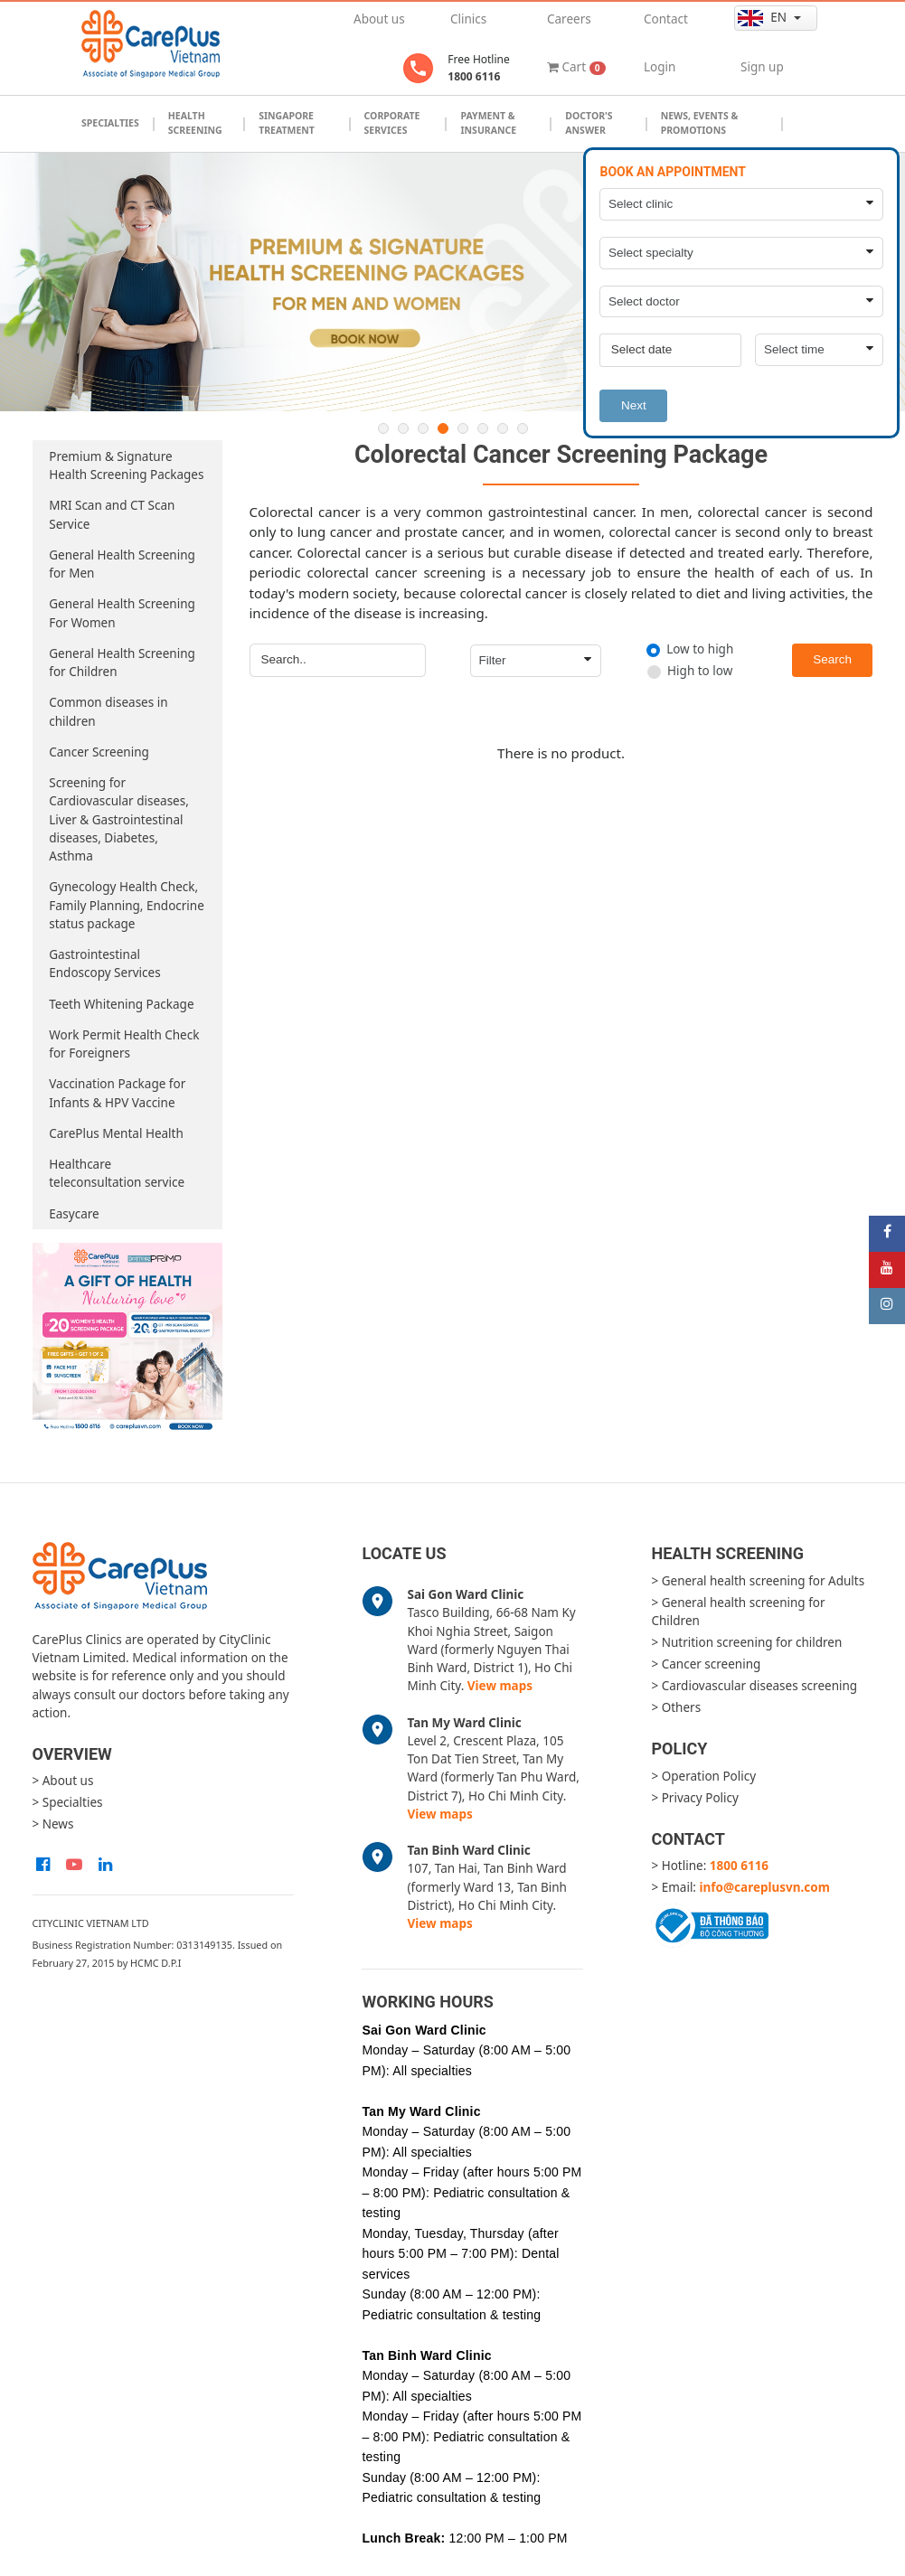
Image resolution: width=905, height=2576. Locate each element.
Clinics (468, 19)
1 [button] (383, 428)
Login (659, 67)
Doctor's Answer (588, 122)
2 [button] (403, 428)
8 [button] (522, 428)
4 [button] (443, 428)
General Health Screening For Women (122, 613)
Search (832, 659)
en (763, 17)
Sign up (762, 67)
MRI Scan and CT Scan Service (111, 514)
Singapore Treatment (287, 122)
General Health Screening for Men (122, 564)
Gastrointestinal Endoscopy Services (104, 963)
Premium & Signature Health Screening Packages (126, 465)
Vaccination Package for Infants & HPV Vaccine (117, 1093)
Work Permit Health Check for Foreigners (124, 1044)
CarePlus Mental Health (116, 1133)
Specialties (110, 123)
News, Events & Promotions (700, 122)
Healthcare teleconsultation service (116, 1173)
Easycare (74, 1214)
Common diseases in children (108, 711)
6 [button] (482, 428)
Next (633, 405)
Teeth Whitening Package (121, 1004)
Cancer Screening (99, 752)
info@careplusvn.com (765, 1887)
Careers (569, 19)
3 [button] (423, 428)
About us (379, 19)
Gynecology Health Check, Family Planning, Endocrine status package (126, 905)
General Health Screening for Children (122, 662)
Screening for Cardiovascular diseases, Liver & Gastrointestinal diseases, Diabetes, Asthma (119, 819)
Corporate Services (392, 122)
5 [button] (462, 428)
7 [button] (502, 428)
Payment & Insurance (488, 122)
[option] (452, 282)
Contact (666, 19)
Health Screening (195, 122)
